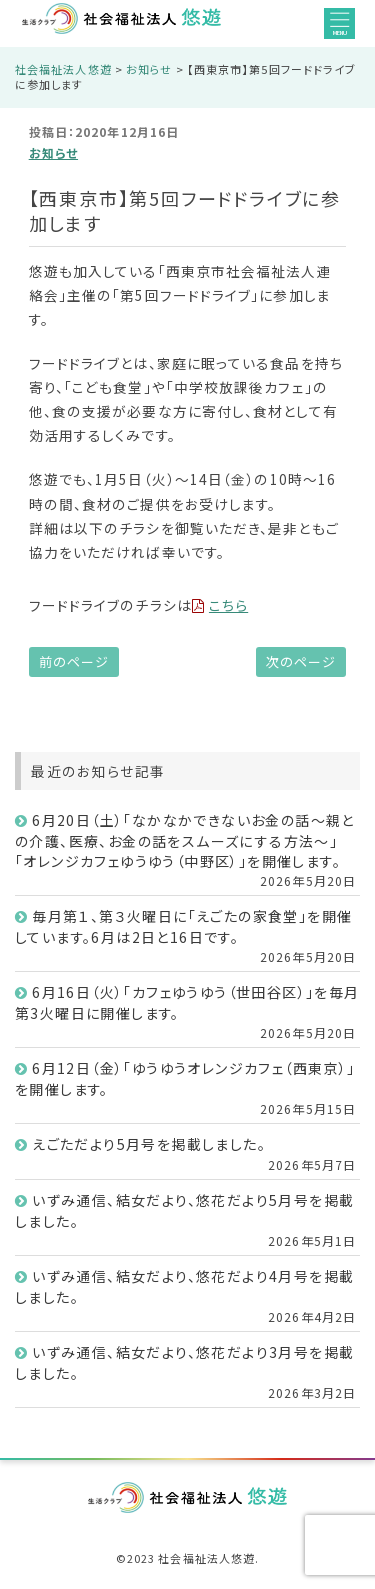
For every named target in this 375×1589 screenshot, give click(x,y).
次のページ (301, 661)
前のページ (74, 661)
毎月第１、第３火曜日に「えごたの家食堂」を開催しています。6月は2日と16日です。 (183, 926)
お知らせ (53, 152)
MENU (340, 24)
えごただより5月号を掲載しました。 (149, 1144)
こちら (220, 605)
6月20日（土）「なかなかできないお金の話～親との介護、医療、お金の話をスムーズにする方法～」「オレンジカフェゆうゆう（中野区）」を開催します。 (185, 840)
